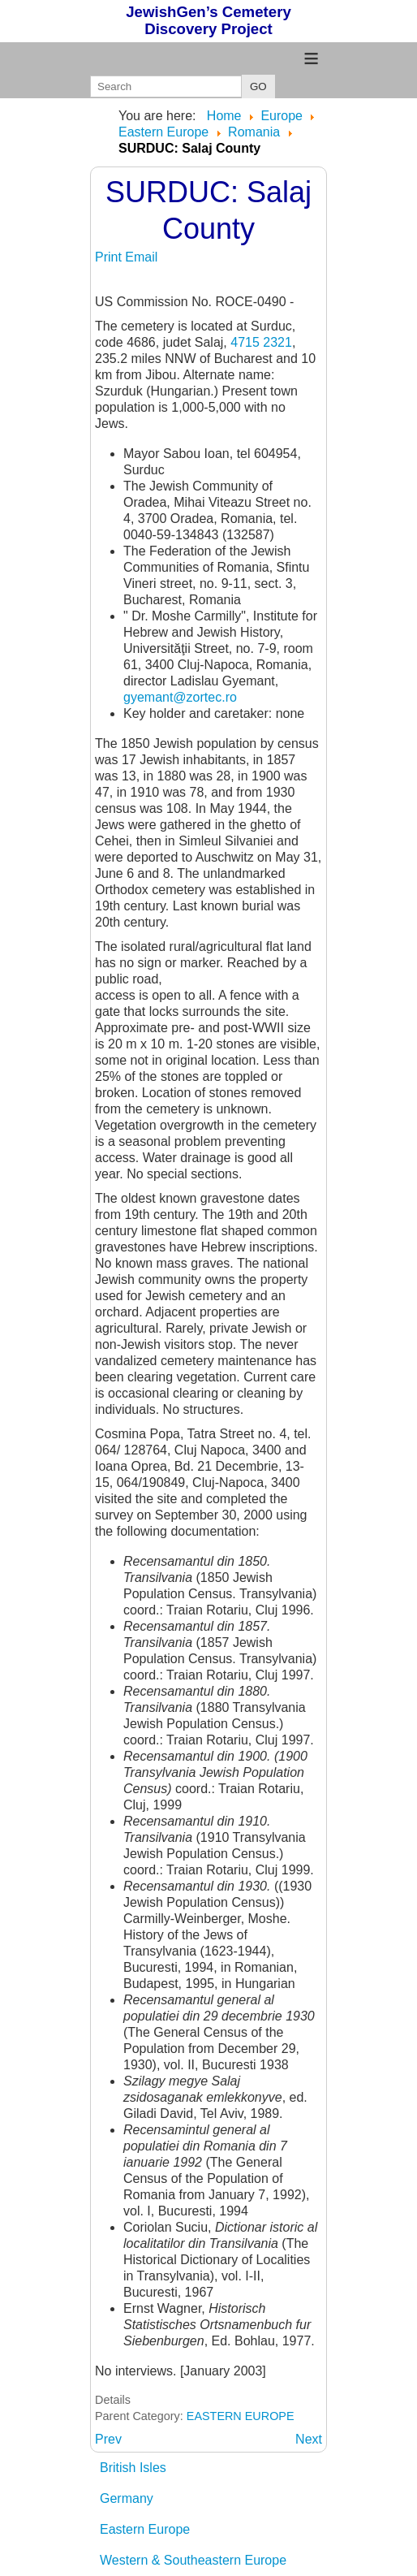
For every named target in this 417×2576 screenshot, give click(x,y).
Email (141, 257)
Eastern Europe (145, 2529)
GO (258, 86)
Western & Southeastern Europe (193, 2560)
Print (110, 257)
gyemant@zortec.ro (180, 697)
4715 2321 (261, 342)
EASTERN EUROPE (240, 2416)
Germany (126, 2498)
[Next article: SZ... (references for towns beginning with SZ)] (308, 2439)
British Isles (133, 2467)
